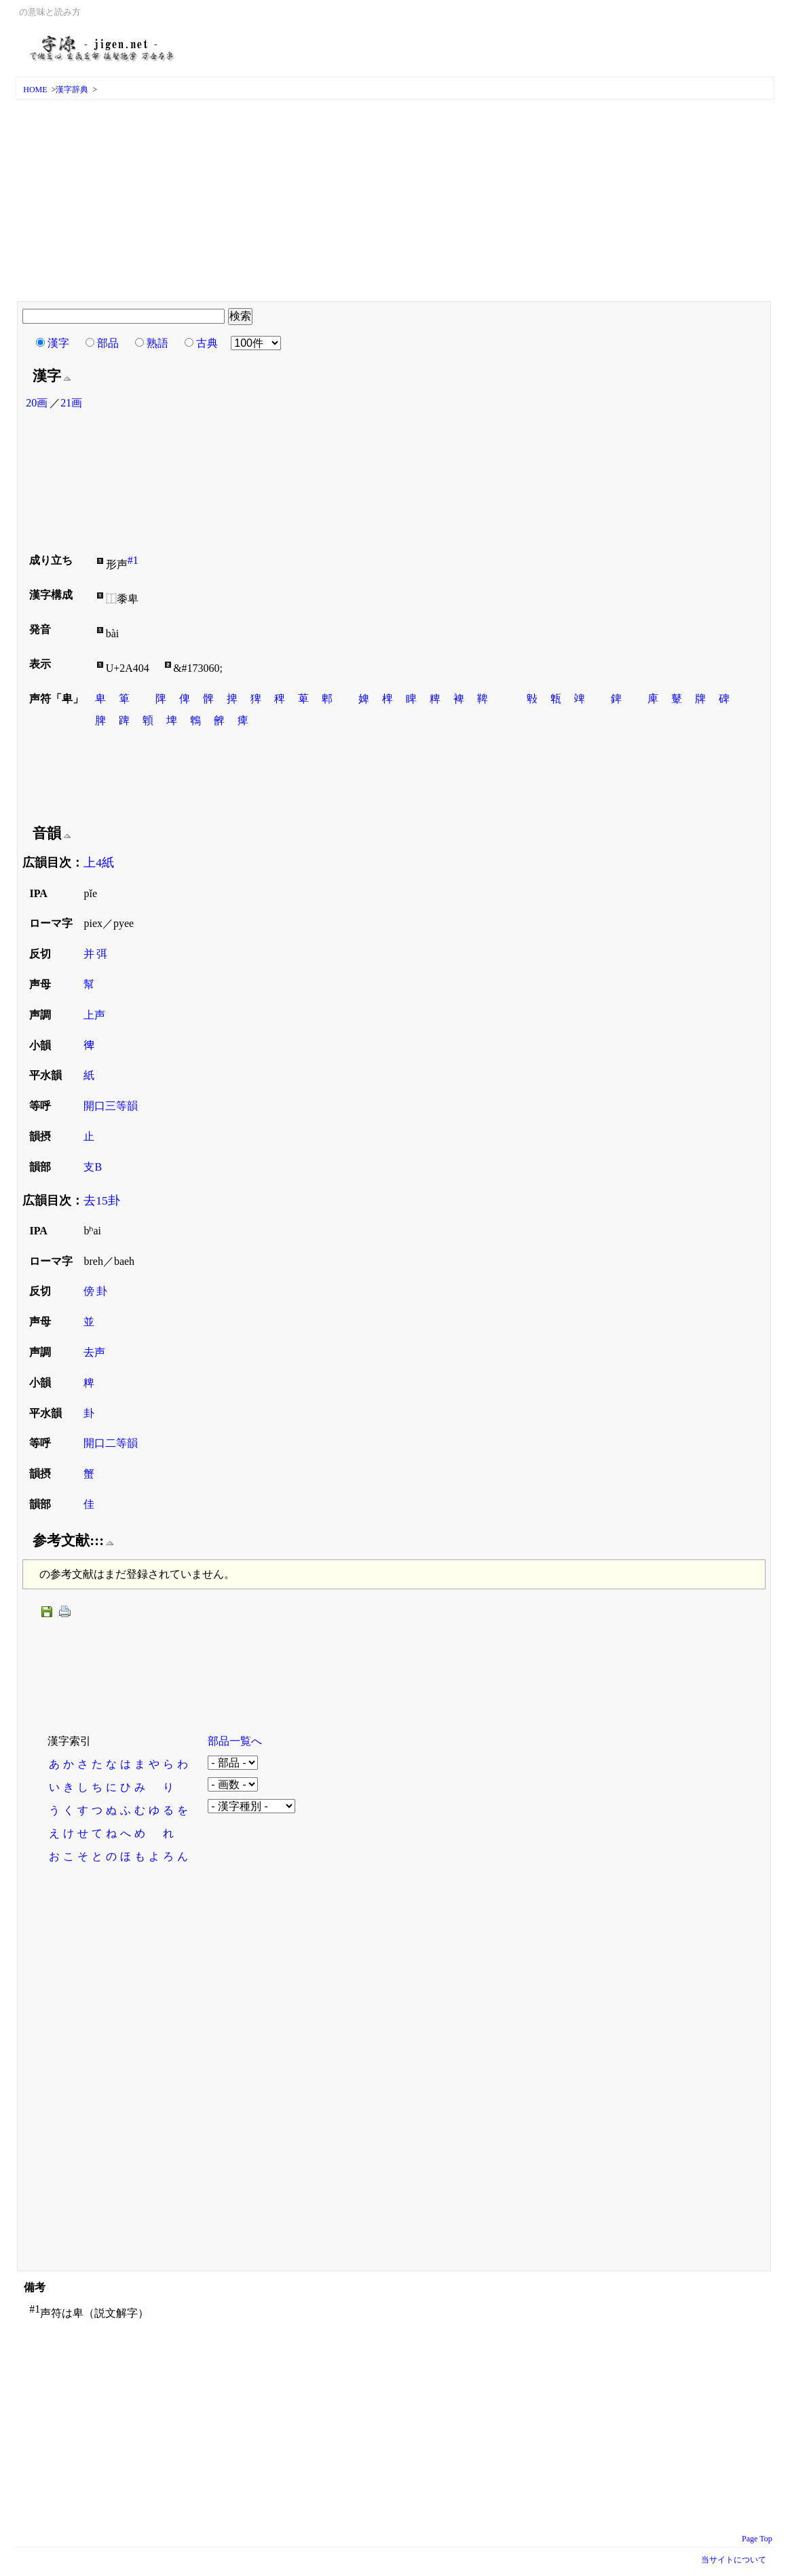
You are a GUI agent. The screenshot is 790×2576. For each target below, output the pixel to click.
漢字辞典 (72, 89)
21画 (71, 403)
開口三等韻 (110, 1106)
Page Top (757, 2538)
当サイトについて (733, 2559)
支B (92, 1167)
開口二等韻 (110, 1443)
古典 (207, 343)
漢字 (58, 343)
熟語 (157, 343)
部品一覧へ (235, 1741)
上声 (94, 1015)
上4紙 (98, 862)
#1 (133, 560)
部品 (108, 343)
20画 (37, 403)
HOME (35, 89)
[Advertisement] (395, 202)
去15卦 (101, 1200)
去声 (94, 1352)
